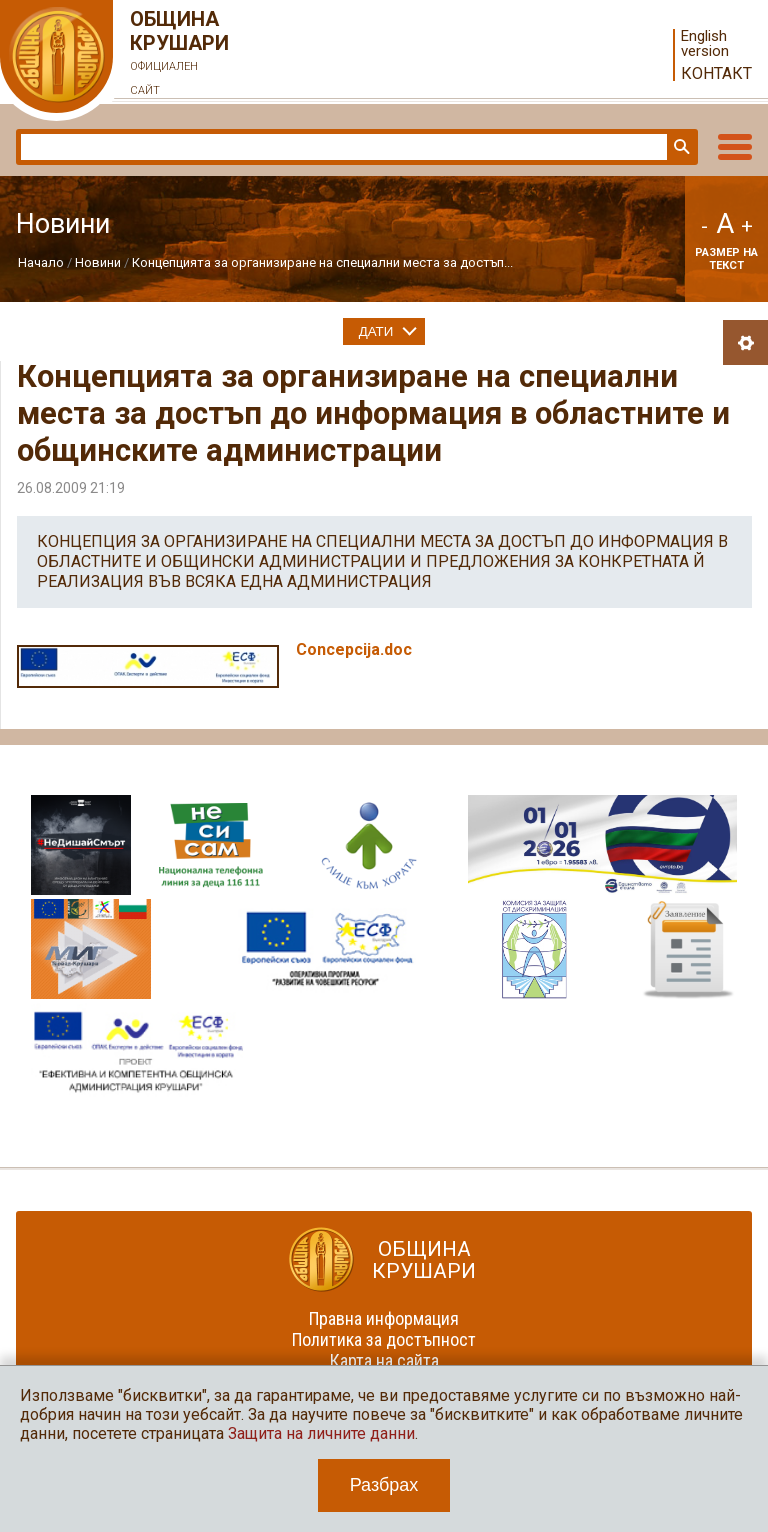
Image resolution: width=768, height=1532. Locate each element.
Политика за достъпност (384, 1339)
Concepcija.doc (354, 649)
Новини (98, 262)
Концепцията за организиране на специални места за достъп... (322, 262)
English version (705, 44)
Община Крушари (180, 55)
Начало (41, 262)
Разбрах (384, 1485)
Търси (680, 147)
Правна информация (384, 1318)
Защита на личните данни (321, 1433)
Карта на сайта (384, 1360)
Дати (376, 331)
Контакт (716, 73)
